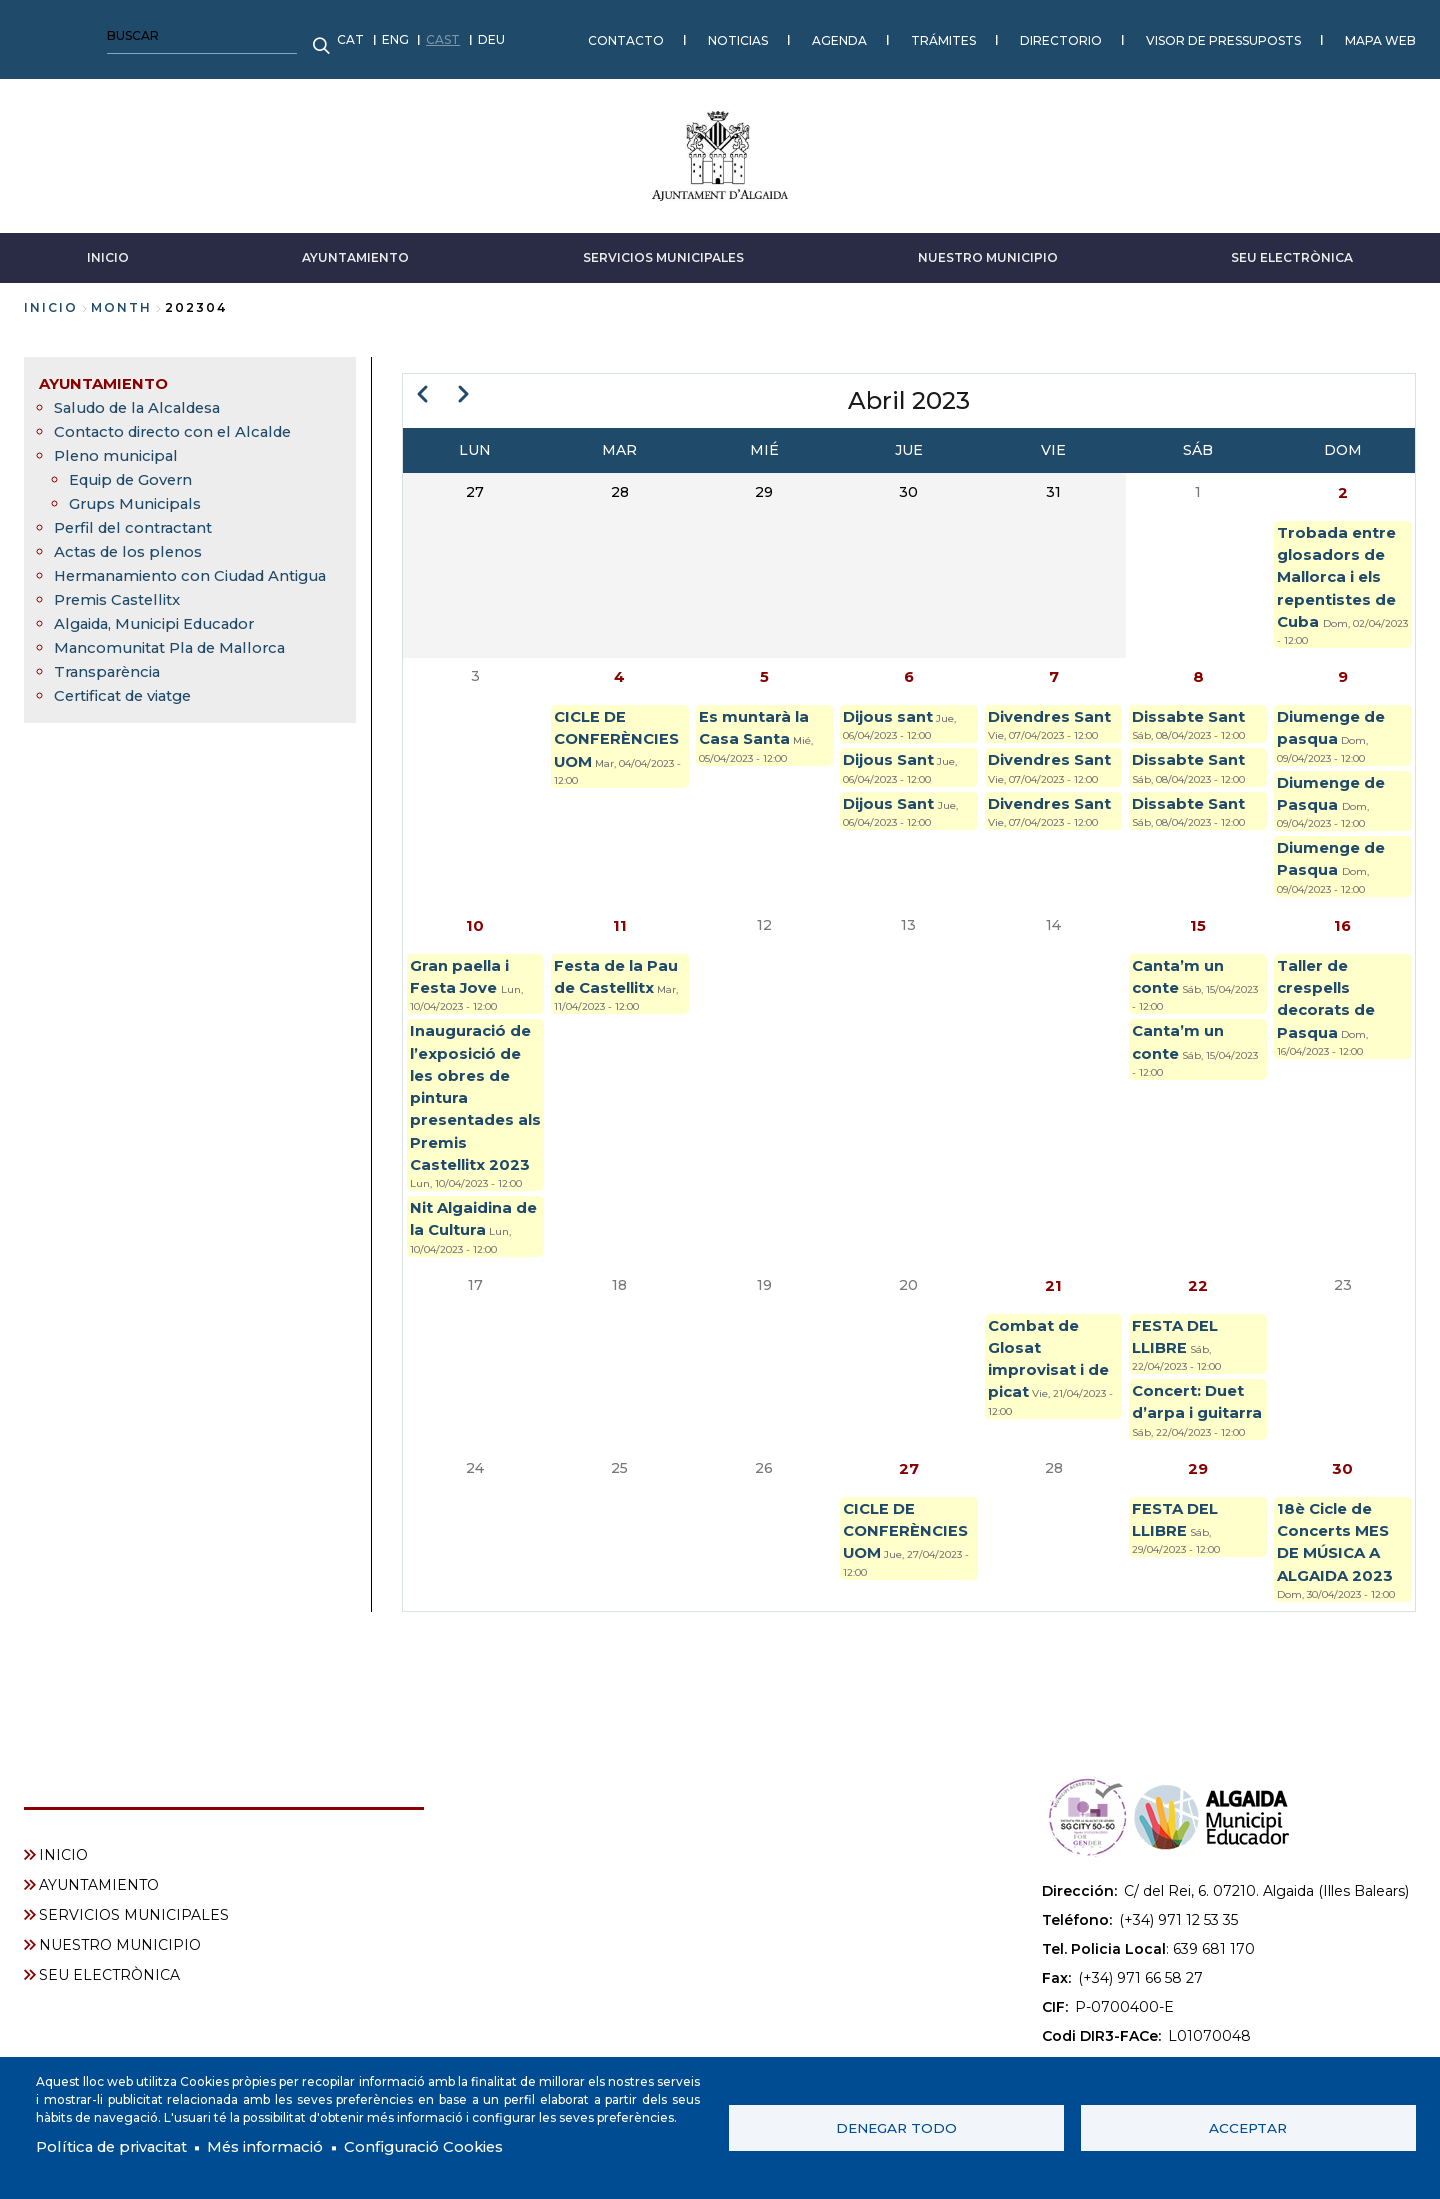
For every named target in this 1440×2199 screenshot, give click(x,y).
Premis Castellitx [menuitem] (123, 613)
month (121, 297)
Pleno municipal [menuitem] (119, 445)
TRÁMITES (630, 34)
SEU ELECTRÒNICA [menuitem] (109, 1973)
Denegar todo (896, 2126)
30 (1342, 1535)
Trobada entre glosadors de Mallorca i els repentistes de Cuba (1340, 572)
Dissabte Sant (1192, 719)
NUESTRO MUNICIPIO (988, 247)
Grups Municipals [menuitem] (138, 493)
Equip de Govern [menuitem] (136, 469)
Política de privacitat (119, 2146)
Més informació (286, 2146)
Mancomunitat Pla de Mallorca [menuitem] (179, 661)
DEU (178, 34)
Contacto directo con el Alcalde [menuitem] (181, 421)
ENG (82, 34)
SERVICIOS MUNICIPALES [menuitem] (134, 1913)
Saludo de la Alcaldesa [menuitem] (145, 397)
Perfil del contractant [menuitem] (139, 517)
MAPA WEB (1067, 34)
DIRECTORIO (748, 34)
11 (620, 938)
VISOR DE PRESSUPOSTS (910, 34)
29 (1198, 1535)
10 (475, 938)
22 (1198, 1319)
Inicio (51, 297)
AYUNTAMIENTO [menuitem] (107, 373)
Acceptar (1248, 2126)
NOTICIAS (425, 34)
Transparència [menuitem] (111, 685)
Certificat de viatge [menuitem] (131, 709)
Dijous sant (891, 719)
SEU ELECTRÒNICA (1292, 247)
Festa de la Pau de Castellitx (601, 1004)
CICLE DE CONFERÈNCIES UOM (618, 743)
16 (1343, 938)
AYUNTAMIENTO (355, 247)
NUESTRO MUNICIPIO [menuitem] (120, 1943)
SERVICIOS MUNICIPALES (663, 247)
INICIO (108, 247)
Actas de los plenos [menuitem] (133, 541)
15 (1198, 938)
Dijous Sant (892, 764)
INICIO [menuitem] (63, 1853)
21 (1053, 1319)
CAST (130, 34)
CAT (37, 34)
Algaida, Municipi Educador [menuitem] (164, 637)
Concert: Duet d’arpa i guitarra (1193, 1453)
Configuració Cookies (458, 2146)
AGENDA (526, 34)
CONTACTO (313, 34)
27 (909, 1535)
